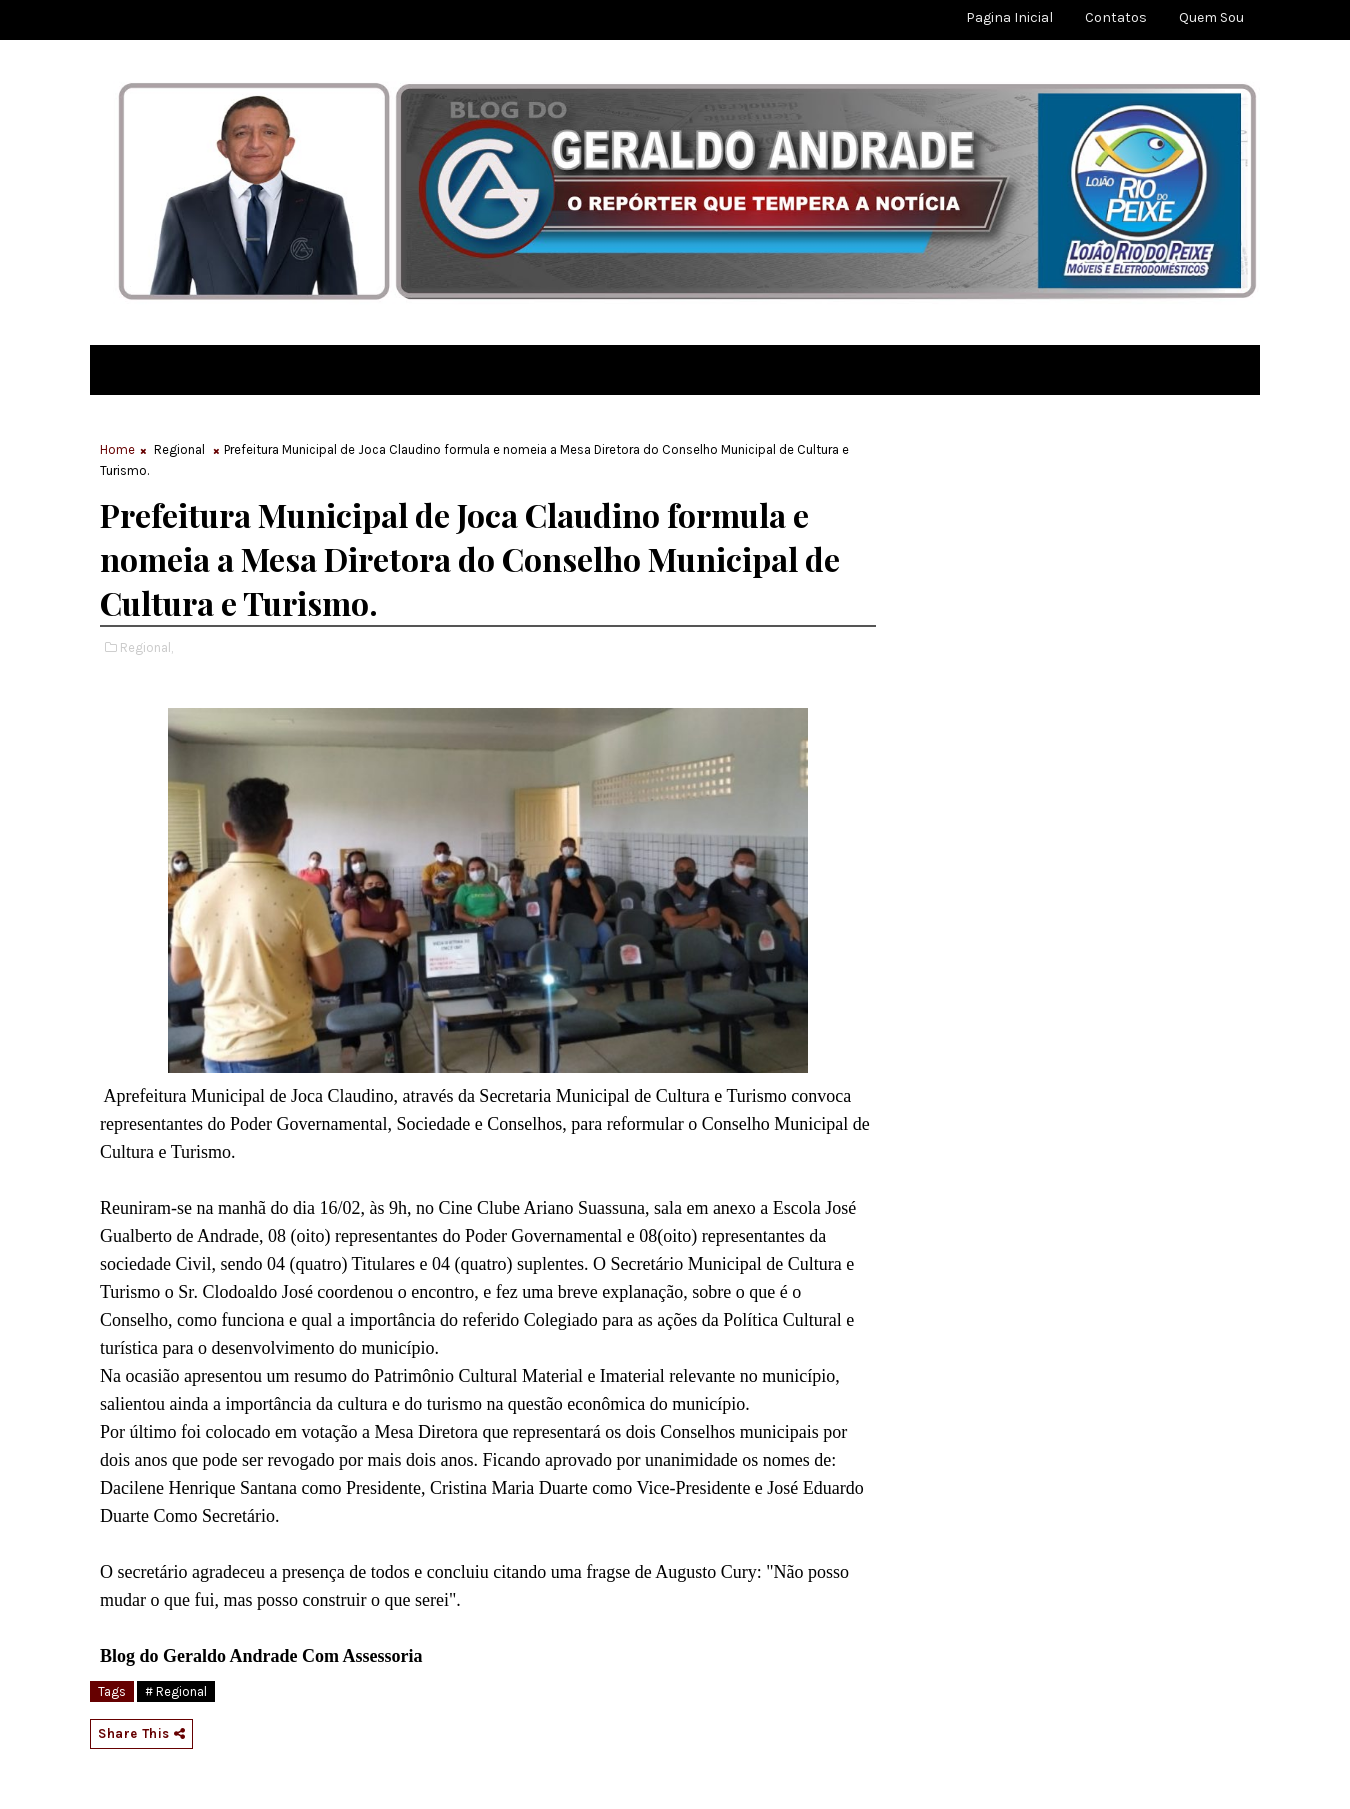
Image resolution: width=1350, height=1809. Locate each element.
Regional (179, 449)
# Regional (176, 1691)
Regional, (146, 647)
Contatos (1116, 17)
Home (117, 449)
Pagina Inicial (1009, 17)
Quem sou (1211, 17)
